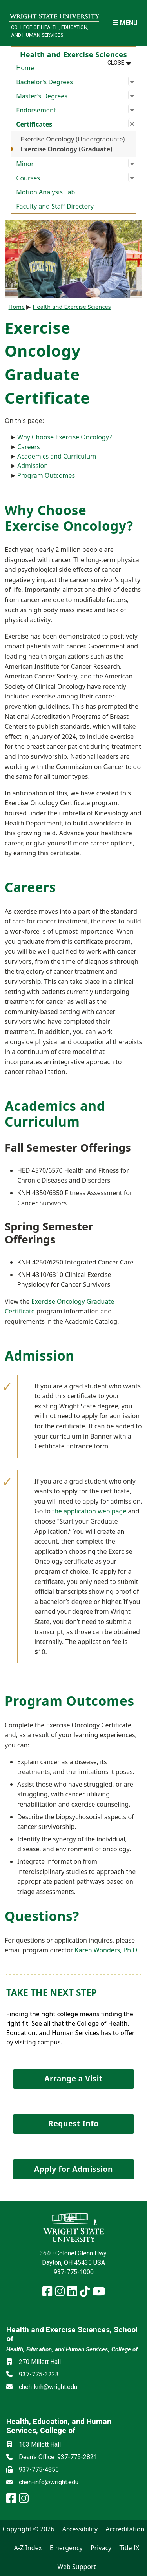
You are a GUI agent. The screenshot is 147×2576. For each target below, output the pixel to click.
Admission (32, 465)
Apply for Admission (73, 2169)
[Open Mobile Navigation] (125, 23)
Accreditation (124, 2529)
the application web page (89, 1511)
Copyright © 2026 (28, 2529)
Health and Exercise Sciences (72, 306)
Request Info (73, 2123)
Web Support (76, 2566)
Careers (28, 447)
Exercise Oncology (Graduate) (67, 149)
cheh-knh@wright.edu (48, 2387)
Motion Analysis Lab (45, 192)
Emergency (66, 2548)
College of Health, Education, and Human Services (50, 31)
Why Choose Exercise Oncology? (64, 437)
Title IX (129, 2548)
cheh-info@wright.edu (48, 2482)
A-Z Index (28, 2548)
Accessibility (80, 2529)
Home (25, 67)
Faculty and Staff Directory (55, 206)
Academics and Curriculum (56, 456)
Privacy (101, 2548)
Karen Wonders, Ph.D (106, 1950)
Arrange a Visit (73, 2078)
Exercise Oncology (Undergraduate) (73, 139)
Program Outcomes (46, 475)
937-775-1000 (74, 2272)
